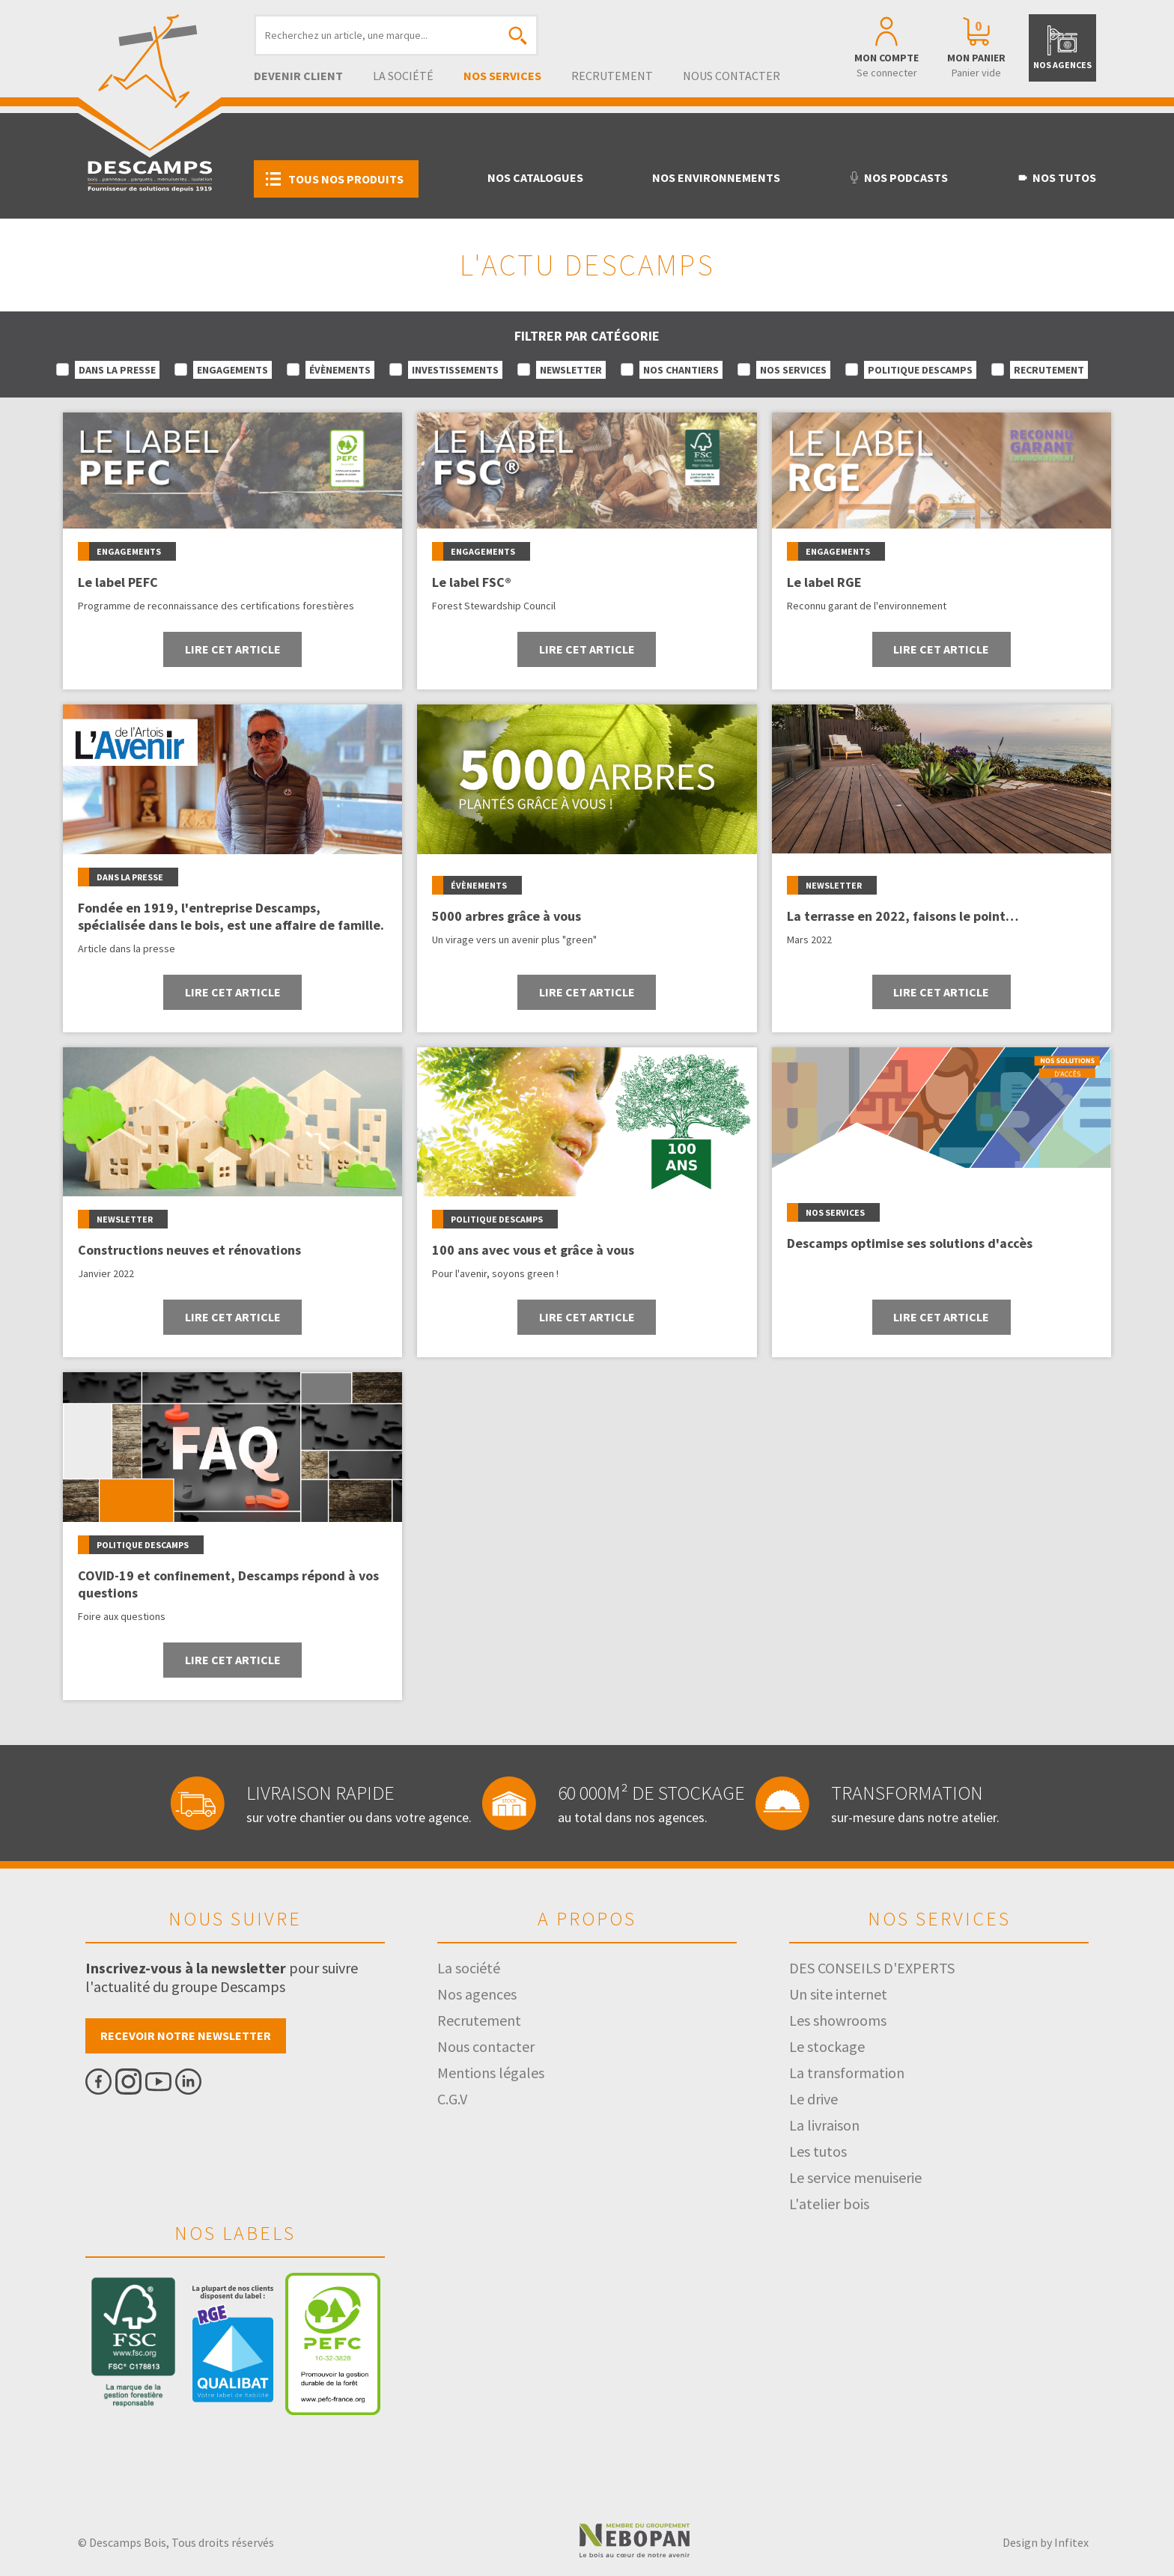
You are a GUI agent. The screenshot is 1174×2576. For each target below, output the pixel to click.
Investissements (455, 370)
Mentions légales (490, 2072)
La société (403, 75)
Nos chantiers (681, 370)
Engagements (232, 370)
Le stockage (827, 2046)
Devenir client (298, 75)
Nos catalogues (535, 177)
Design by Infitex (1046, 2542)
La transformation (846, 2072)
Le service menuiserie (855, 2177)
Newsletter (571, 370)
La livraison (824, 2125)
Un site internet (838, 1994)
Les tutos (818, 2151)
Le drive (813, 2098)
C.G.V (452, 2098)
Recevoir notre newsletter (185, 2035)
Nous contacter (731, 75)
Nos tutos (1056, 177)
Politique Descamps (920, 370)
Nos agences (477, 1994)
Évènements (340, 370)
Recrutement (612, 75)
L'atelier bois (829, 2203)
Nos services (502, 75)
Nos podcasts (898, 177)
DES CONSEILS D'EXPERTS (872, 1967)
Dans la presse (117, 370)
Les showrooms (837, 2020)
